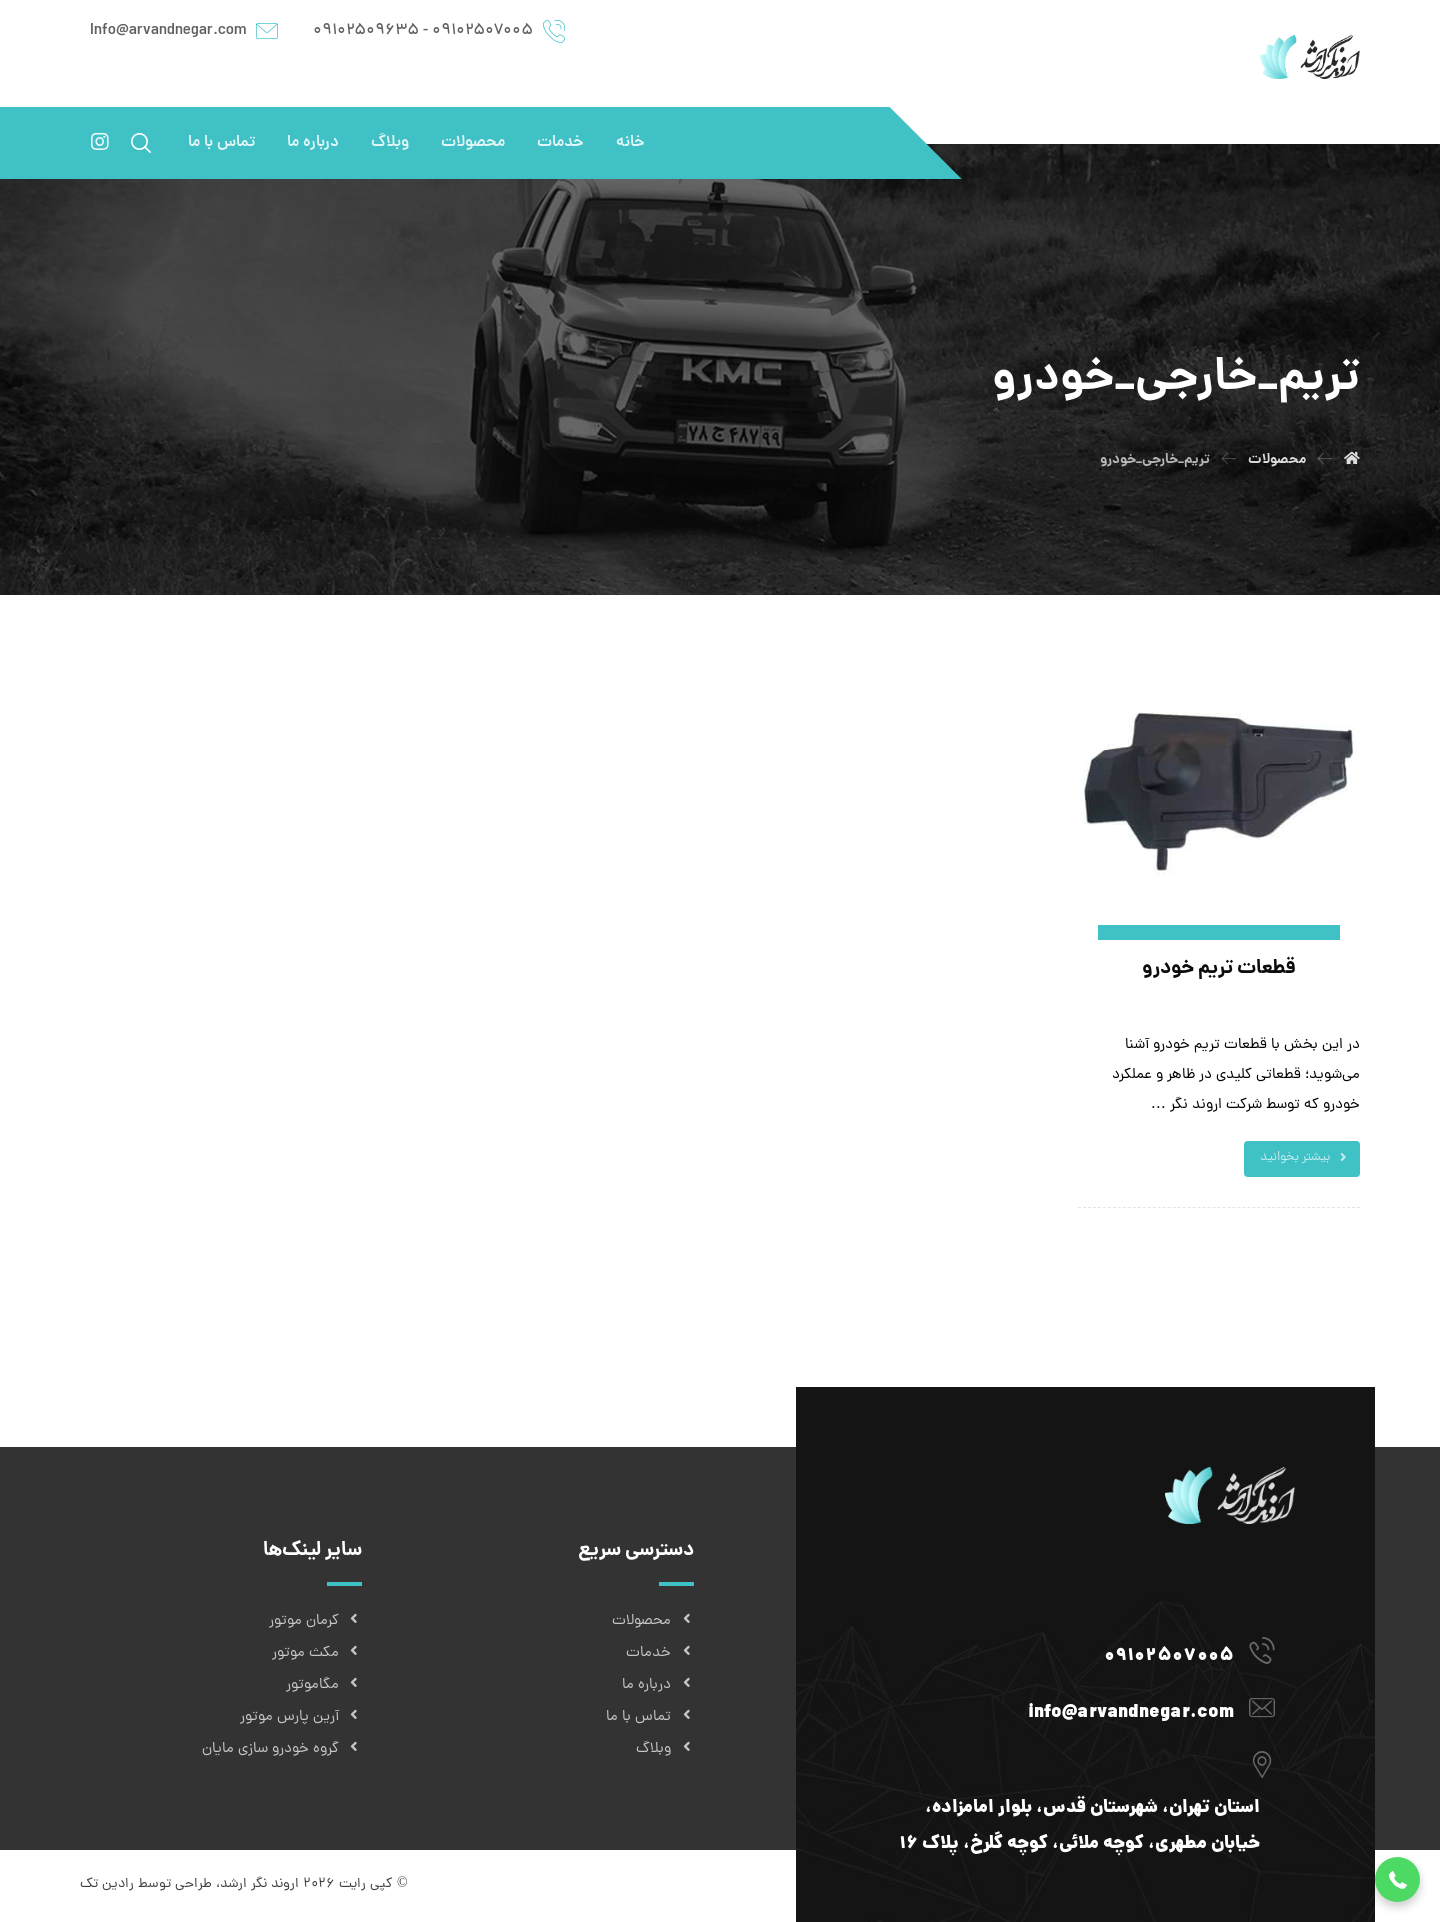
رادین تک (107, 1884)
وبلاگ (665, 1749)
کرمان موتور (315, 1621)
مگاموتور (324, 1685)
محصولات (653, 1621)
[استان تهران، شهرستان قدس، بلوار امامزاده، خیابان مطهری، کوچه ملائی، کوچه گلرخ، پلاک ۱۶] (1078, 1764)
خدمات (660, 1653)
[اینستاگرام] (100, 142)
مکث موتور (317, 1653)
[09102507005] (1078, 1650)
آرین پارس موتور (301, 1717)
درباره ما (658, 1685)
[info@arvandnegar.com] (1078, 1707)
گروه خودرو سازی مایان (282, 1749)
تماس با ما (650, 1717)
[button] (1397, 1879)
